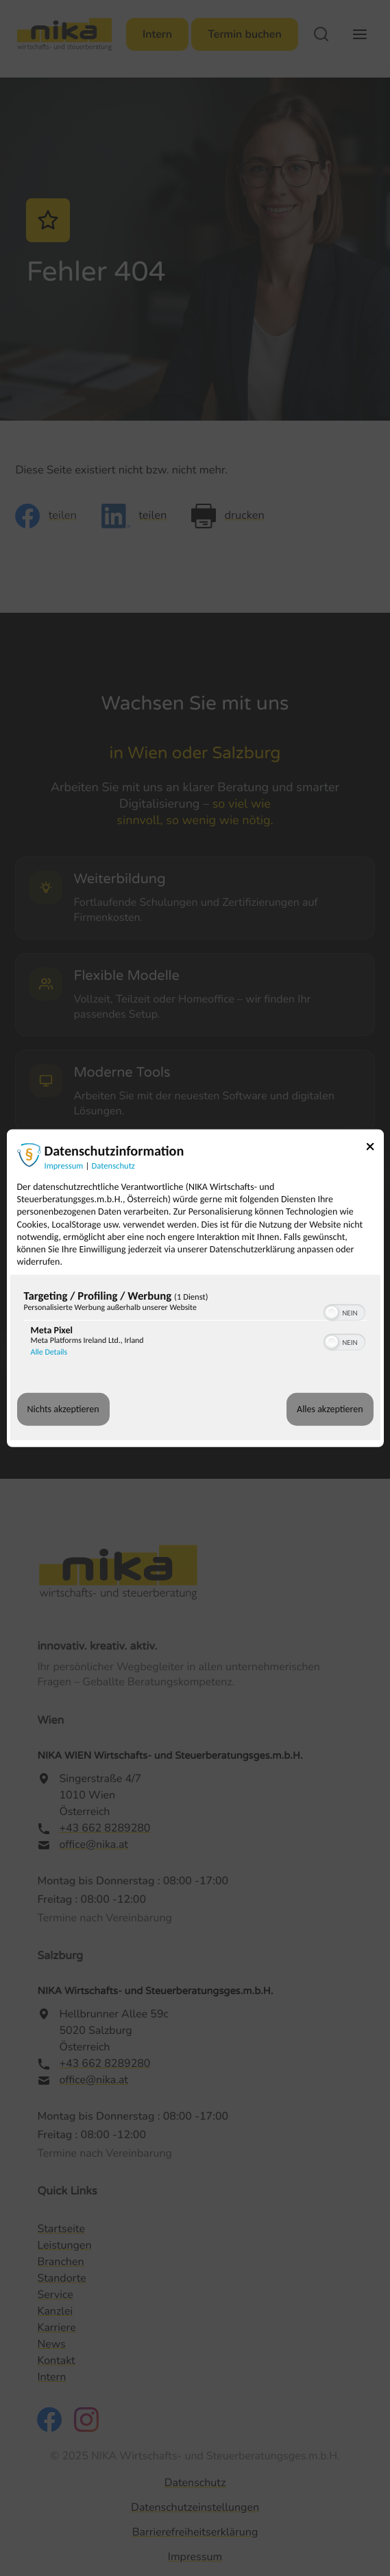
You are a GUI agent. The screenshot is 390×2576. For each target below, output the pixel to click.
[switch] (344, 1311)
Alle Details (49, 1352)
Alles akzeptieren (330, 1409)
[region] (195, 1326)
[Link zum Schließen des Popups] (375, 1149)
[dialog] (195, 1288)
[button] (332, 1313)
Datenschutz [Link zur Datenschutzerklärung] (113, 1166)
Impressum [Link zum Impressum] (64, 1166)
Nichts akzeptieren (63, 1409)
